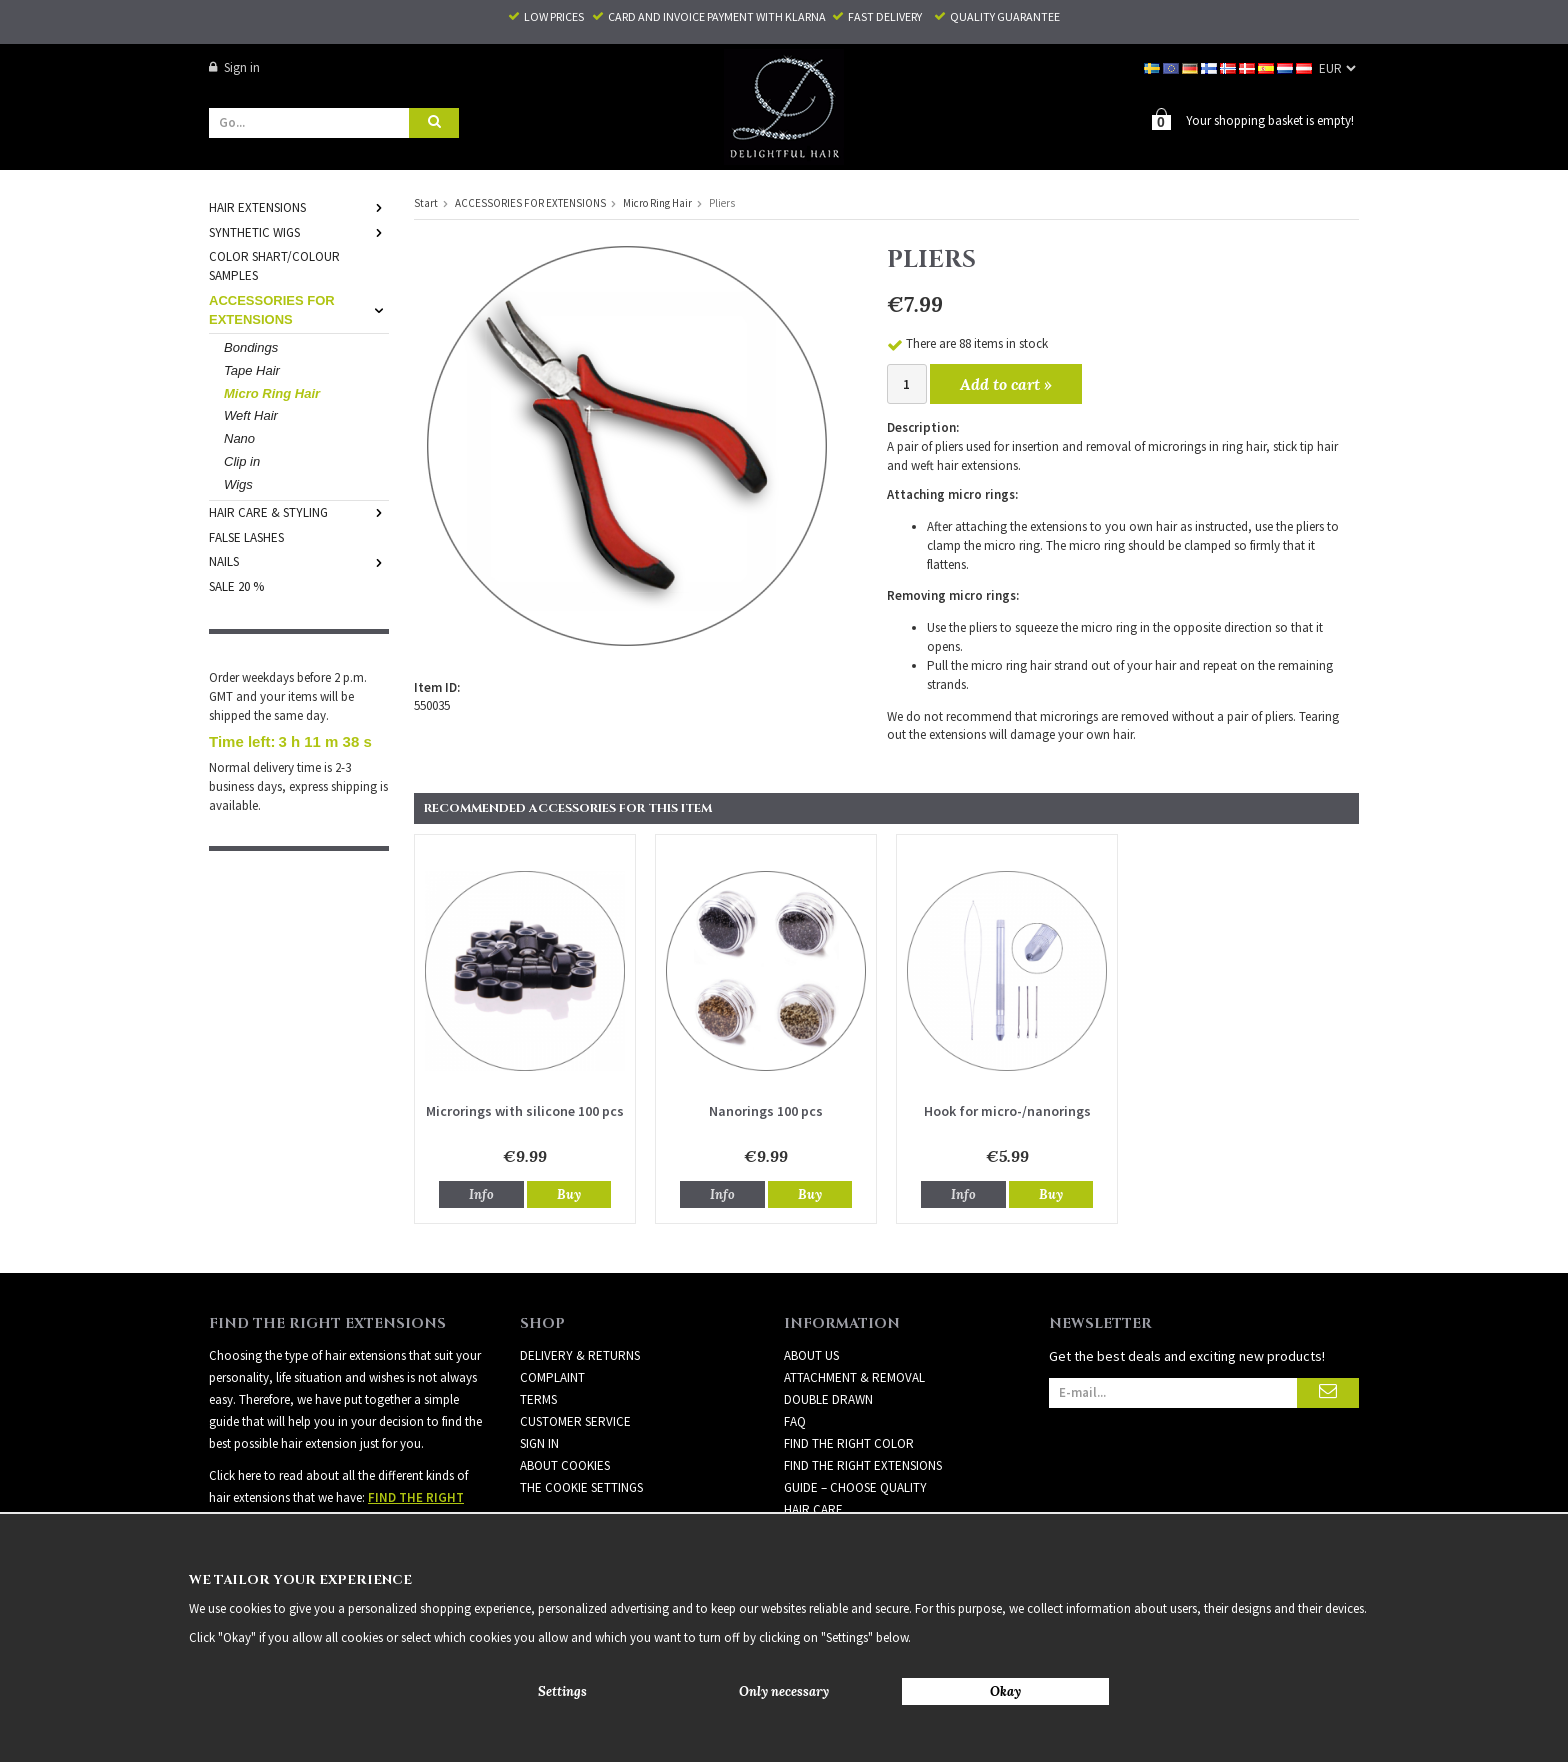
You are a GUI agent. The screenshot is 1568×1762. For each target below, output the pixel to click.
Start (426, 202)
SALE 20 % (236, 585)
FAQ (795, 1420)
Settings (562, 1691)
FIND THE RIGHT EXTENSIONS (863, 1464)
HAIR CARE (813, 1508)
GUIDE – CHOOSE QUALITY (855, 1486)
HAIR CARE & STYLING (299, 511)
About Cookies (565, 1464)
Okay (1005, 1691)
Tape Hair (252, 369)
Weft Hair (251, 414)
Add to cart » (1006, 383)
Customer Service (575, 1420)
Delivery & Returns (580, 1354)
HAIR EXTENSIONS (299, 206)
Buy (569, 1193)
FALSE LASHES (246, 536)
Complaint (552, 1376)
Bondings (251, 346)
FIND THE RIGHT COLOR (849, 1442)
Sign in (234, 67)
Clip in (242, 460)
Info (481, 1193)
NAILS (299, 560)
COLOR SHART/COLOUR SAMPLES (274, 265)
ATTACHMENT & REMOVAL (854, 1376)
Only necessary (784, 1691)
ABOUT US (811, 1354)
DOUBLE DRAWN (828, 1398)
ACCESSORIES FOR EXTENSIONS (299, 309)
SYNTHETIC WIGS (299, 231)
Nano (239, 437)
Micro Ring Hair (272, 392)
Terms (538, 1398)
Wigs (238, 483)
